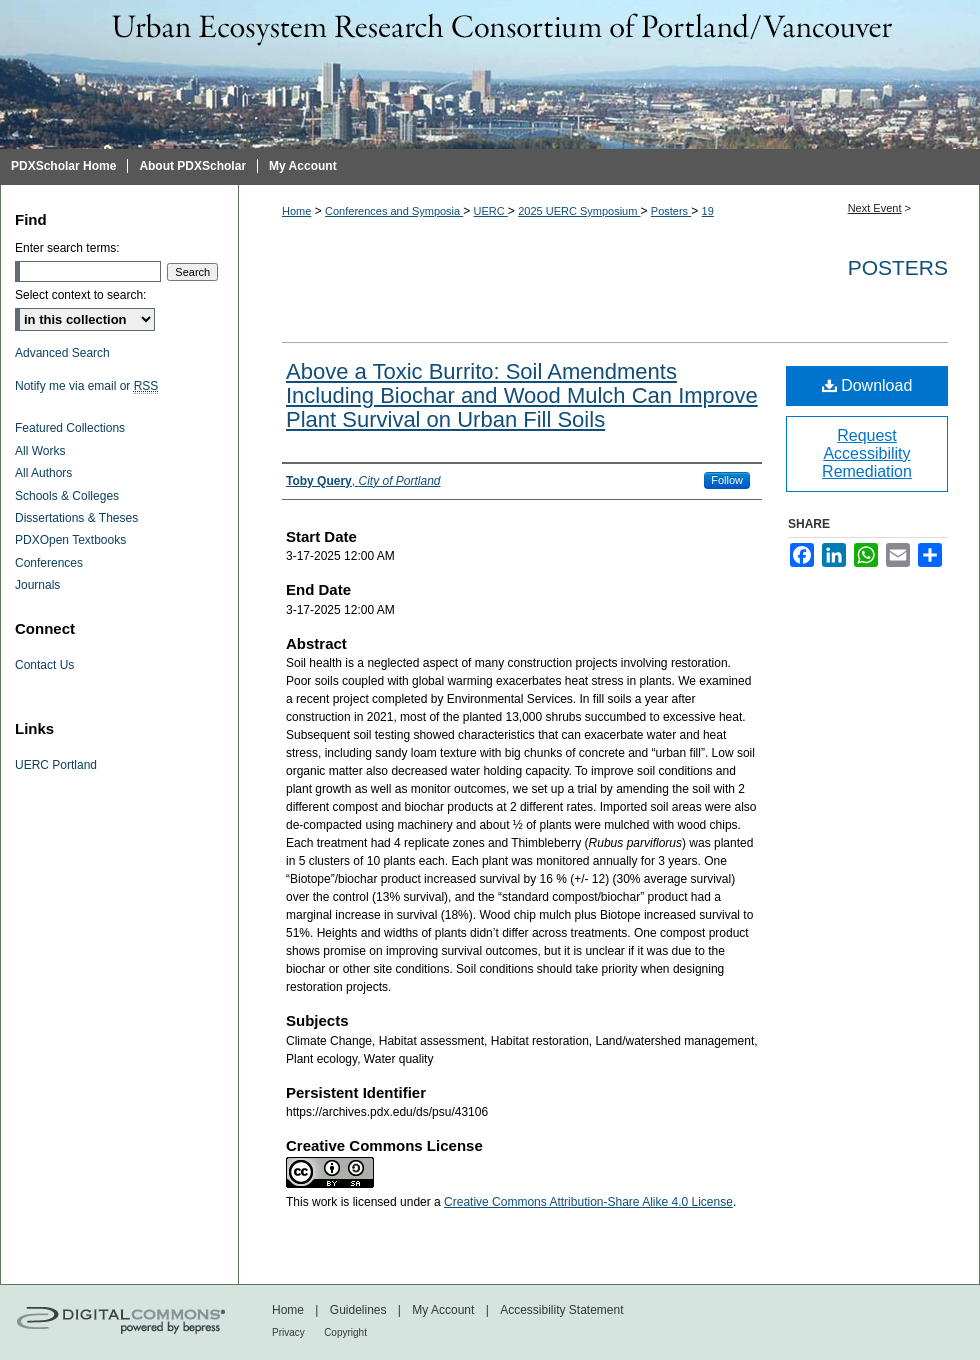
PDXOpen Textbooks (70, 540)
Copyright (345, 1332)
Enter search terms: (67, 248)
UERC (491, 211)
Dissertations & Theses (76, 518)
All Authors (43, 473)
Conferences (49, 563)
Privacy (288, 1332)
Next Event (875, 208)
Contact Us (44, 665)
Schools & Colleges (67, 496)
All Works (40, 451)
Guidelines (358, 1310)
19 (708, 211)
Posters (671, 211)
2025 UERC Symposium (579, 211)
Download (867, 385)
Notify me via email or (86, 386)
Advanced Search (62, 353)
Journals (37, 585)
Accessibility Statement (561, 1310)
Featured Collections (70, 428)
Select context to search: (80, 295)
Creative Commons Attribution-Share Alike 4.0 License (588, 1202)
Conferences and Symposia (394, 211)
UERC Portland (56, 765)
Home (296, 211)
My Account (443, 1310)
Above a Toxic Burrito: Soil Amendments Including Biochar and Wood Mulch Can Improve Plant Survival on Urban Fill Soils (522, 395)
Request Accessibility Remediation (867, 453)
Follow (727, 480)
